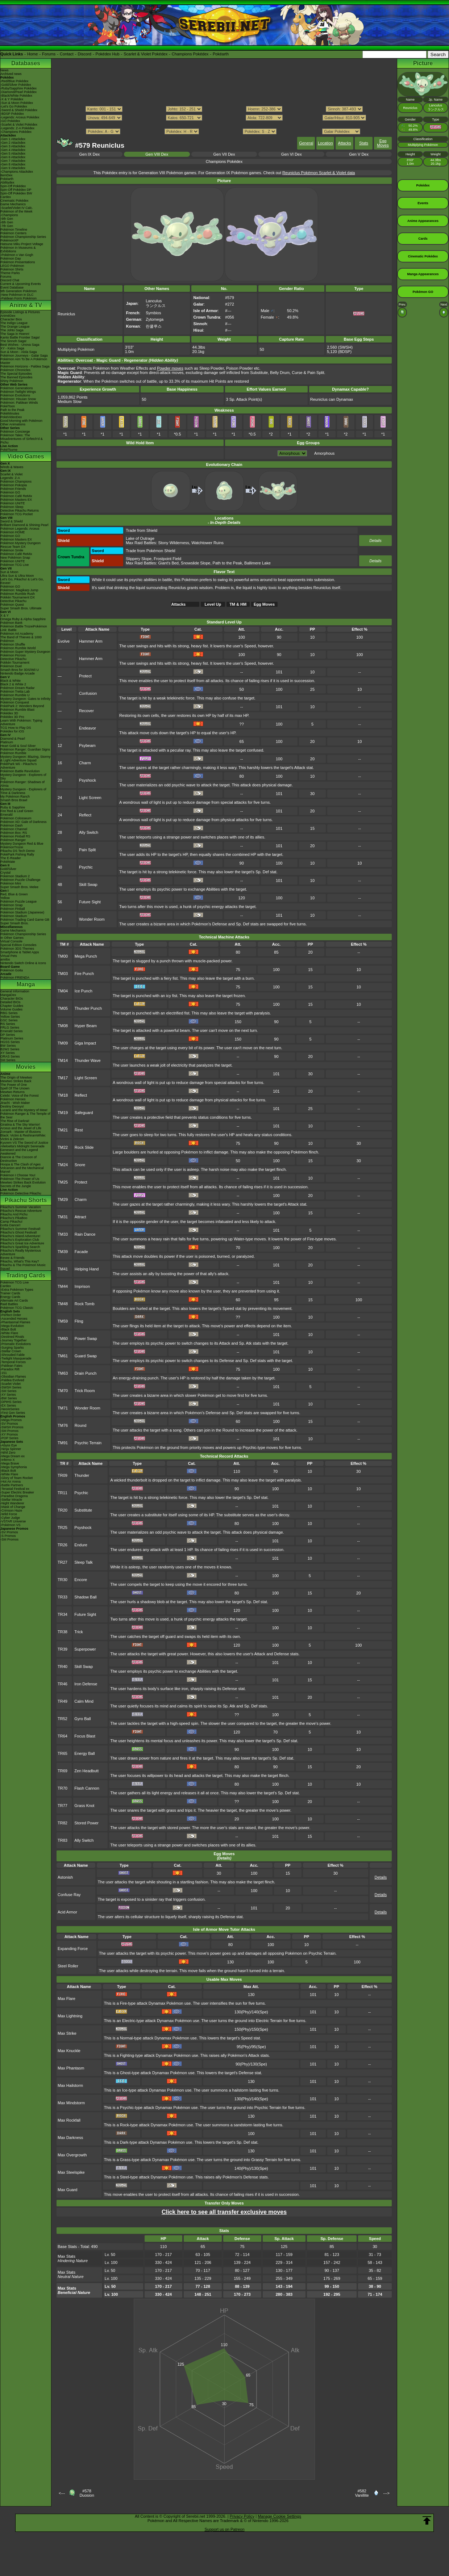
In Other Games (12, 938)
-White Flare (9, 1333)
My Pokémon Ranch (15, 796)
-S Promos (8, 1536)
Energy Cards (10, 1297)
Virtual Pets (8, 956)
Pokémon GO (10, 492)
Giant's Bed (168, 563)
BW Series (8, 1045)
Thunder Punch (88, 1008)
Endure (80, 1545)
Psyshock (87, 780)
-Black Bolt (8, 1329)
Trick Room (85, 1390)
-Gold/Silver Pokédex (15, 85)
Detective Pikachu (13, 601)
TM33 (63, 1234)
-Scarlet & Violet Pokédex (18, 124)
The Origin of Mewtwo (16, 1077)
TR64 (62, 1736)
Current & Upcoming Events (20, 284)
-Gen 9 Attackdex (12, 168)
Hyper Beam (86, 1026)
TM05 (63, 1008)
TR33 (62, 1597)
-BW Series (8, 1398)
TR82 (62, 1823)
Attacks (344, 143)
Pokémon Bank (11, 623)
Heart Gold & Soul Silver (18, 746)
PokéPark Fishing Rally (17, 854)
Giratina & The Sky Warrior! (20, 1124)
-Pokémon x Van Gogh (16, 255)
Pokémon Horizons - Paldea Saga (25, 366)
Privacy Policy (242, 2516)
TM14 (63, 1060)
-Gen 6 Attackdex (12, 157)
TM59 (63, 1321)
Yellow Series (10, 1016)
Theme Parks (10, 273)
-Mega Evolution (12, 1326)
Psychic (86, 867)
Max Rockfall (69, 2120)
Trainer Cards (10, 1293)
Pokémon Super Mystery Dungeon (25, 652)
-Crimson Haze (11, 1510)
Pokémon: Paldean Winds (19, 402)
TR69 (62, 1771)
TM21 (63, 1130)
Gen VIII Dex (156, 154)
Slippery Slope (138, 558)
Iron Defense (85, 1684)
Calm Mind (83, 1701)
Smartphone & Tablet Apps (19, 952)
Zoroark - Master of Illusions (20, 1132)
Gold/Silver (8, 869)
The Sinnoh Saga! (13, 341)
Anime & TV (25, 305)
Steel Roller (68, 1966)
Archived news (11, 74)
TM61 (63, 1356)
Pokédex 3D (9, 713)
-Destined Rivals (12, 1337)
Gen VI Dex (291, 154)
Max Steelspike (71, 2172)
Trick (78, 1632)
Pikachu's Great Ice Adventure (22, 1243)
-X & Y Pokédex (11, 99)
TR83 (62, 1840)
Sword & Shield (11, 521)
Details (375, 540)
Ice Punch (83, 991)
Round (80, 1425)
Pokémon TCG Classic (16, 1308)
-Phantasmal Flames (15, 1322)
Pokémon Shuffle (12, 644)
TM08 (63, 1026)
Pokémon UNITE (12, 503)
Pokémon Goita (11, 970)
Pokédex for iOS (12, 731)
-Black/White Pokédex (16, 95)
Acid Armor (67, 1912)
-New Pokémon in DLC (17, 295)
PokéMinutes (9, 413)
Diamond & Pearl (12, 738)
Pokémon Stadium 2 (15, 876)
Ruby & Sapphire (12, 807)
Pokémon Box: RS (13, 833)
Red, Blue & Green (14, 894)
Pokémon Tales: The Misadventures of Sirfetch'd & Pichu (21, 438)
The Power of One (13, 1085)
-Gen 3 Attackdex (12, 146)
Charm (85, 763)
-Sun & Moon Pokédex (16, 103)
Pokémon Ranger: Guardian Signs (25, 749)
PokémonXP (9, 240)
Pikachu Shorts (26, 1200)
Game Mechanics (13, 204)
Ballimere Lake (257, 563)
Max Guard (67, 2190)
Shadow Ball (85, 1597)
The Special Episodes (16, 373)
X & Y (4, 615)
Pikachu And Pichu (14, 1214)
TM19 (63, 1112)
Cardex (5, 197)
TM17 (63, 1078)
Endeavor (87, 728)
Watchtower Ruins (207, 543)
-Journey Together (13, 1340)
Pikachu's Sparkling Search (20, 1247)
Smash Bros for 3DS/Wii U (19, 670)
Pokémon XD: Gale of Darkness (23, 822)
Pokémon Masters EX (16, 499)
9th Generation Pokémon (18, 291)
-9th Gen (6, 218)
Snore (80, 1165)
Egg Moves (382, 143)
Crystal (5, 872)
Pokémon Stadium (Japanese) (22, 912)
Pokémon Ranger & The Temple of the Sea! (25, 1115)
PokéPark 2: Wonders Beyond (22, 706)
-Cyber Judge (10, 1518)
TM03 (63, 973)
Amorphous (324, 453)
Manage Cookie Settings (279, 2516)
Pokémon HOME (12, 532)
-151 (3, 1373)
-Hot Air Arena (10, 1481)
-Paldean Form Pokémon (18, 298)
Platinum (6, 742)
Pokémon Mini (10, 883)
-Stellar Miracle (11, 1499)
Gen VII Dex (224, 154)
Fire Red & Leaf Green (16, 811)
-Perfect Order (10, 1315)
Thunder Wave (88, 1060)
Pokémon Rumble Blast (17, 709)
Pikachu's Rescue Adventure (21, 1211)
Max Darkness (70, 2137)
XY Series (7, 1053)
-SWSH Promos (12, 1427)
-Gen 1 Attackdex (12, 139)
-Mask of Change (12, 1507)
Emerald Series (11, 1031)
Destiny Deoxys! (12, 1106)
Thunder (81, 1475)
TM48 (63, 1304)
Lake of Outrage (140, 538)
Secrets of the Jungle (15, 1186)
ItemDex (6, 175)
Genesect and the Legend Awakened (19, 1151)
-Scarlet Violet (10, 1384)
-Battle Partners (11, 1485)
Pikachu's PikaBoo (13, 1218)
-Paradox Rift (10, 1369)
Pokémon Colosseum (16, 818)
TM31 (63, 1217)
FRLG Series (9, 1027)
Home (32, 54)
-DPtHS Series (11, 1402)
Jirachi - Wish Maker (15, 1103)
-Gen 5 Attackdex (12, 153)
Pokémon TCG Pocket (16, 514)
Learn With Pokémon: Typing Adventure (21, 722)
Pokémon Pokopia (13, 485)
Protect (85, 676)
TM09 (63, 1043)
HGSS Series (10, 1042)
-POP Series (9, 1438)
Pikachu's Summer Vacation (20, 1207)
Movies (26, 1067)
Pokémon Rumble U (15, 695)
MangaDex (8, 995)
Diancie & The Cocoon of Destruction (18, 1159)
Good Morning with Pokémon (21, 421)
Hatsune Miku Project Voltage (21, 244)
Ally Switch (88, 832)
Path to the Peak (12, 410)
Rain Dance (85, 1234)
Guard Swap (86, 1356)
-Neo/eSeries (10, 1409)
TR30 (62, 1579)
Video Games (25, 456)
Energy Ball (84, 1753)
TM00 (63, 956)
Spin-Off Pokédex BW (16, 193)
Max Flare (66, 1998)
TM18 (63, 1095)
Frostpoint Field (167, 558)
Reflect (85, 815)
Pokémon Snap (11, 905)
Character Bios (11, 319)
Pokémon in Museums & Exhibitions (18, 249)
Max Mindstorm (71, 2103)
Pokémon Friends (13, 489)
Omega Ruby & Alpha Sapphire (23, 619)
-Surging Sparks (12, 1347)
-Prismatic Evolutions (15, 1344)
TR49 (62, 1701)
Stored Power (86, 1823)
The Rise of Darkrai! (14, 1121)
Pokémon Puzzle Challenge (20, 880)
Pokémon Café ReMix (16, 496)
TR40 (62, 1666)
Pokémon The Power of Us (19, 1179)
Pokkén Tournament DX (17, 597)
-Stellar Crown (10, 1351)
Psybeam (87, 745)
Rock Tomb (85, 1304)
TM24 (63, 1165)
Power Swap (86, 1338)
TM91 (63, 1443)
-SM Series (8, 1391)
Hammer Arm (91, 641)
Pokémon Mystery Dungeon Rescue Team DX (20, 545)
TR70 (62, 1788)
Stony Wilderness (173, 543)
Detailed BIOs (10, 1002)
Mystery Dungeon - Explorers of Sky (23, 776)
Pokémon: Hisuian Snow (18, 399)
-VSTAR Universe (13, 1521)
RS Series (7, 1024)
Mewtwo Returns (12, 1092)
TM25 (63, 1182)
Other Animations (12, 424)
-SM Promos (9, 1431)
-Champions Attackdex (16, 171)
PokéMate (7, 861)
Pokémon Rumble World (18, 648)
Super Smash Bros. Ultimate (21, 608)
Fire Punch (84, 973)
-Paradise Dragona (14, 1496)
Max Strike (67, 2033)
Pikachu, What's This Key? (19, 1261)
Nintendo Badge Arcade (17, 673)
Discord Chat (9, 280)
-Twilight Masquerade (16, 1358)
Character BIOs (11, 998)
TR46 (62, 1684)
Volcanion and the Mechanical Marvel (22, 1169)
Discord (84, 54)
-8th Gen (6, 222)
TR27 (62, 1562)
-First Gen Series (12, 1413)
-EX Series (8, 1405)
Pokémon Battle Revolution (20, 771)
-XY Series (8, 1394)
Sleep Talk (83, 1562)
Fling (79, 1321)
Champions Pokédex (190, 54)
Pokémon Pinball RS (15, 836)
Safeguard (84, 1112)
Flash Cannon (86, 1788)
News (4, 70)
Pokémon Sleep (12, 507)
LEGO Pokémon (12, 266)
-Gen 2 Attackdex (12, 142)
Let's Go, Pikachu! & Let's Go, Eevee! (22, 581)
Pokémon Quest (12, 604)
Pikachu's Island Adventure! (20, 1236)
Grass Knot (84, 1805)
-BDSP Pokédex (12, 113)
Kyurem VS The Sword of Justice (24, 1142)
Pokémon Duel (11, 666)
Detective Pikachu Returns (19, 510)
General (306, 143)
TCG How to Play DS (15, 728)
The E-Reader (10, 858)
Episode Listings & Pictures (20, 312)
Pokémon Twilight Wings (18, 392)
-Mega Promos (11, 1420)
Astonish (65, 1877)
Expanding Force (73, 1948)
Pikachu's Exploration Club (19, 1239)
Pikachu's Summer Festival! (20, 1229)
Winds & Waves (11, 467)
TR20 (62, 1510)
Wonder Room (92, 919)
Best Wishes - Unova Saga (20, 344)
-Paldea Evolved (12, 1380)
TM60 (63, 1338)
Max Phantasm (71, 2068)
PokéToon (7, 406)
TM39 (63, 1251)
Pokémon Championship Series (23, 237)
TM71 (63, 1408)
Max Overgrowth (72, 2155)
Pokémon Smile (11, 550)
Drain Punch (86, 1373)
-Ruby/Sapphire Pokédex (18, 88)
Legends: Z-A (10, 478)
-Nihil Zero (8, 1452)
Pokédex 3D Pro (12, 717)
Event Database (12, 287)
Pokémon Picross (13, 655)
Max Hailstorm (70, 2085)
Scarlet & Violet (11, 474)
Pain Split (87, 850)
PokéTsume (8, 449)
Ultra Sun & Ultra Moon (17, 575)
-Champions (9, 215)
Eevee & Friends (12, 1258)
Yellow (5, 898)
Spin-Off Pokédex (13, 186)
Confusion (88, 693)
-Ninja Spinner (10, 1449)
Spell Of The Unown (14, 1088)
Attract (80, 1217)
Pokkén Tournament (14, 662)
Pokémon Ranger (13, 840)
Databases (25, 63)
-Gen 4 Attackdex (12, 150)
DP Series (7, 1035)
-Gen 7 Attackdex (12, 161)
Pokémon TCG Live (14, 565)
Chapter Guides (11, 1006)
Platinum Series (11, 1038)
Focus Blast (84, 1736)
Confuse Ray (69, 1894)
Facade (81, 1251)
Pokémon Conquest (14, 702)
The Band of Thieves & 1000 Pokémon (21, 639)
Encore (80, 1579)
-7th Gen (6, 226)
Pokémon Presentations (17, 262)
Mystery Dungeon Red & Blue (21, 843)
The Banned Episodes (16, 377)
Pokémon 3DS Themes (17, 948)
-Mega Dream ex (12, 1456)
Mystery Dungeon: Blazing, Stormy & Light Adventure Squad (25, 758)
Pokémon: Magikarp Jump (19, 590)
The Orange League (15, 326)
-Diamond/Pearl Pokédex (18, 92)
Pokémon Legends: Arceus (20, 528)
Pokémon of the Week (16, 211)
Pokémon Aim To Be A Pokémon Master (23, 361)
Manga (26, 984)
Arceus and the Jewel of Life (20, 1128)
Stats (363, 143)
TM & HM (237, 604)
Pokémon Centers (13, 233)
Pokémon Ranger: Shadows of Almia (22, 783)
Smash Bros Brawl (13, 800)
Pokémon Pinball (12, 909)
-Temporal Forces (13, 1362)
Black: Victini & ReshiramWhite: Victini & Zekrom (23, 1137)
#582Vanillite (362, 2493)
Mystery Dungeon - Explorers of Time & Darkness (23, 791)
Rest (79, 1130)
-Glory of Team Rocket (16, 1478)
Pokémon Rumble (13, 753)
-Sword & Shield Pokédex (18, 110)
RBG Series (9, 1013)
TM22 (63, 1147)
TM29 (63, 1199)
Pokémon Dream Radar (17, 688)
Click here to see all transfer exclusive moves (224, 2212)
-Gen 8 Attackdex (12, 164)
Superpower (85, 1649)
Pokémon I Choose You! (18, 1175)
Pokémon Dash (11, 825)
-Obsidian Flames (13, 1376)
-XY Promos (9, 1434)
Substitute (83, 1510)
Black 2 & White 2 (13, 684)
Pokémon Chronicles (15, 370)
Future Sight (90, 902)
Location (325, 143)
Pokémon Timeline (13, 229)
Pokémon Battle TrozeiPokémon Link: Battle (23, 628)
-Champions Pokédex (16, 132)
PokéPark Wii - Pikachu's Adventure (18, 765)
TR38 (62, 1632)
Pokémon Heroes (13, 1099)
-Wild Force (8, 1514)
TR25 (62, 1527)
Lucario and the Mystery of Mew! (23, 1110)
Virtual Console (11, 941)
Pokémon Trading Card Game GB (24, 919)
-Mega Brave (9, 1463)
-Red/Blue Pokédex (14, 81)
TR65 (62, 1753)
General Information (14, 991)
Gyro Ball (82, 1718)
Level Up (212, 604)
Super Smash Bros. (14, 923)
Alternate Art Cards (14, 1300)
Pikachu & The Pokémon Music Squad (23, 1266)
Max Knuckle (69, 2050)
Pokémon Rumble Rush (17, 594)
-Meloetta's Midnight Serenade (22, 1146)
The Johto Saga (12, 330)
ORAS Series (10, 1056)
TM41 (63, 1269)
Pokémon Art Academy (16, 633)
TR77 (62, 1805)
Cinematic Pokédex (14, 200)
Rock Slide (84, 1147)
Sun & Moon (9, 572)
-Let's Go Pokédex (13, 106)
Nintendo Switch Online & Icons (23, 963)
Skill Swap (88, 884)
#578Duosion (86, 2493)
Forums (48, 54)
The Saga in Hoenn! (14, 334)
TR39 (62, 1649)
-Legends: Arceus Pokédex (20, 117)
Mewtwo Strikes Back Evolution (23, 1182)
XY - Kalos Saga (12, 348)
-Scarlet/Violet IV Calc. (16, 208)
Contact (67, 54)
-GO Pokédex (10, 121)
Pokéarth (221, 54)
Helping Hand (87, 1269)
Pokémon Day (10, 258)
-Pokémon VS (10, 1525)
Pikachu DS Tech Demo (17, 851)
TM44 (63, 1286)
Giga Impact (85, 1043)
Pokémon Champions (16, 481)
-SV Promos (9, 1423)
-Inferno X (7, 1460)
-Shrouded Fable (12, 1355)
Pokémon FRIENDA (14, 977)
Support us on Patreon (224, 2529)
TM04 (63, 991)
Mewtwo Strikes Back (16, 1081)
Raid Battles (9, 1304)
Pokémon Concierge (15, 431)
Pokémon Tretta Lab (15, 691)
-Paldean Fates (11, 1365)
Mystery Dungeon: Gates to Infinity (25, 699)
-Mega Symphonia (13, 1467)
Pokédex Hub (108, 54)
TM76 (63, 1425)
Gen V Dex (359, 154)
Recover (86, 711)
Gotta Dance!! (10, 1225)
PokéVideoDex (11, 417)
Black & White (10, 680)
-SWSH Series (10, 1387)
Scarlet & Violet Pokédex (145, 54)
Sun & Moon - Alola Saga (18, 352)
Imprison (82, 1286)
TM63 (63, 1373)
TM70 (63, 1390)
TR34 (62, 1614)
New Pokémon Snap (15, 557)
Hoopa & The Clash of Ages (20, 1164)
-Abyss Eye (8, 1445)
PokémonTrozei (11, 847)
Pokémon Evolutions (15, 395)
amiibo (5, 959)
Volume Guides (11, 1009)
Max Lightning (70, 2016)
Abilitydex (7, 182)
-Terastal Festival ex (14, 1489)
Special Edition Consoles (18, 945)
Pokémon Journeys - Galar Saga (24, 355)
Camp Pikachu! (11, 1221)
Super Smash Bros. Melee (19, 887)
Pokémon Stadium (13, 916)
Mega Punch (86, 956)
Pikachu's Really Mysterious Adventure (20, 1252)
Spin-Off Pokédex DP (15, 190)
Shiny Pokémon (11, 381)
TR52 (62, 1718)
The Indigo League (14, 323)
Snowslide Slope (195, 563)
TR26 (62, 1545)
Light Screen (90, 797)
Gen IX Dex (89, 154)
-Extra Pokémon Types (16, 1289)
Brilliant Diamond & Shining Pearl (24, 525)
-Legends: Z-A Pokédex (17, 128)
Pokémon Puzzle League (18, 901)
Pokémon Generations (16, 388)
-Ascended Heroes (14, 1318)
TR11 (62, 1493)
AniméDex (8, 316)
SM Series (8, 1060)
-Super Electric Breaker (17, 1492)
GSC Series (9, 1020)
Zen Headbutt (86, 1771)
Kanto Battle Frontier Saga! (20, 337)
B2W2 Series (10, 1049)
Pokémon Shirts (12, 269)
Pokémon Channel (13, 829)
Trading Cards (25, 1275)
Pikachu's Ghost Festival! (18, 1232)
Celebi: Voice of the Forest (19, 1095)
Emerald (6, 814)
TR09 (62, 1475)
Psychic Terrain (88, 1443)
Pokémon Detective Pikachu (20, 1193)
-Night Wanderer (12, 1503)
